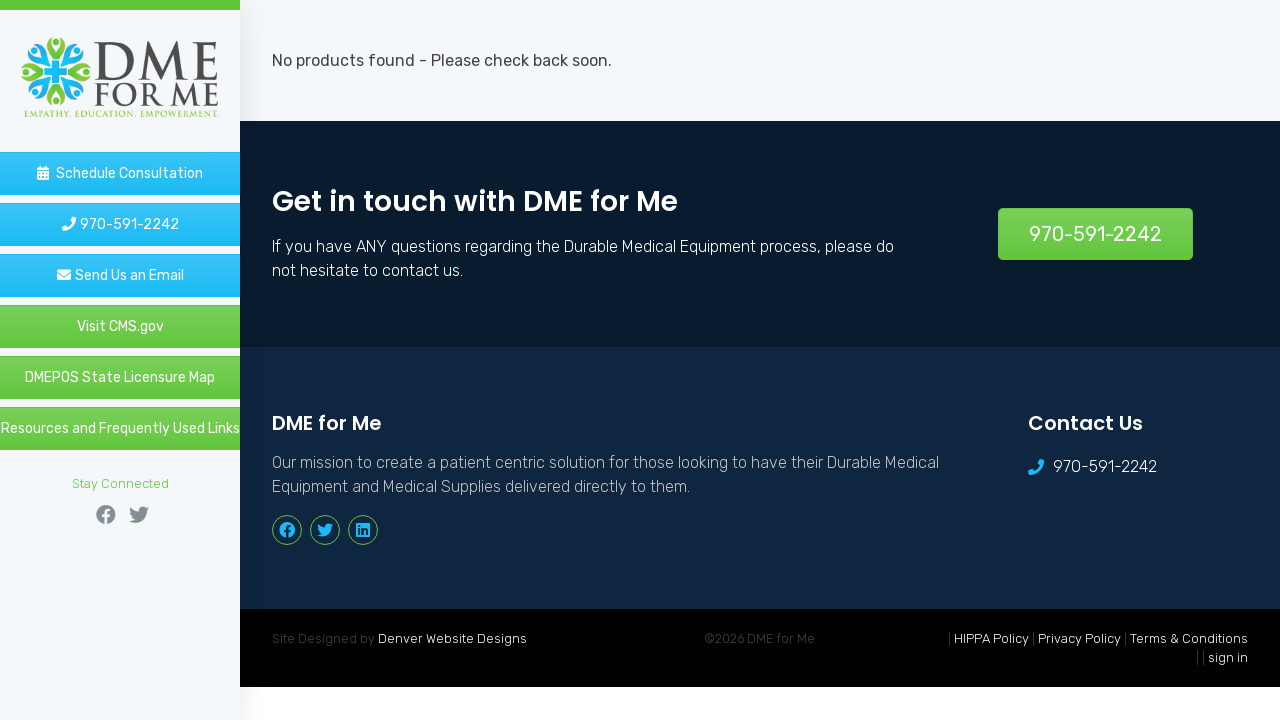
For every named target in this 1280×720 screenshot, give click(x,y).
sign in (1228, 657)
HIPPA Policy (991, 638)
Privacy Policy (1079, 638)
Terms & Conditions (1189, 638)
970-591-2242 (1095, 234)
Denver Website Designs (452, 638)
